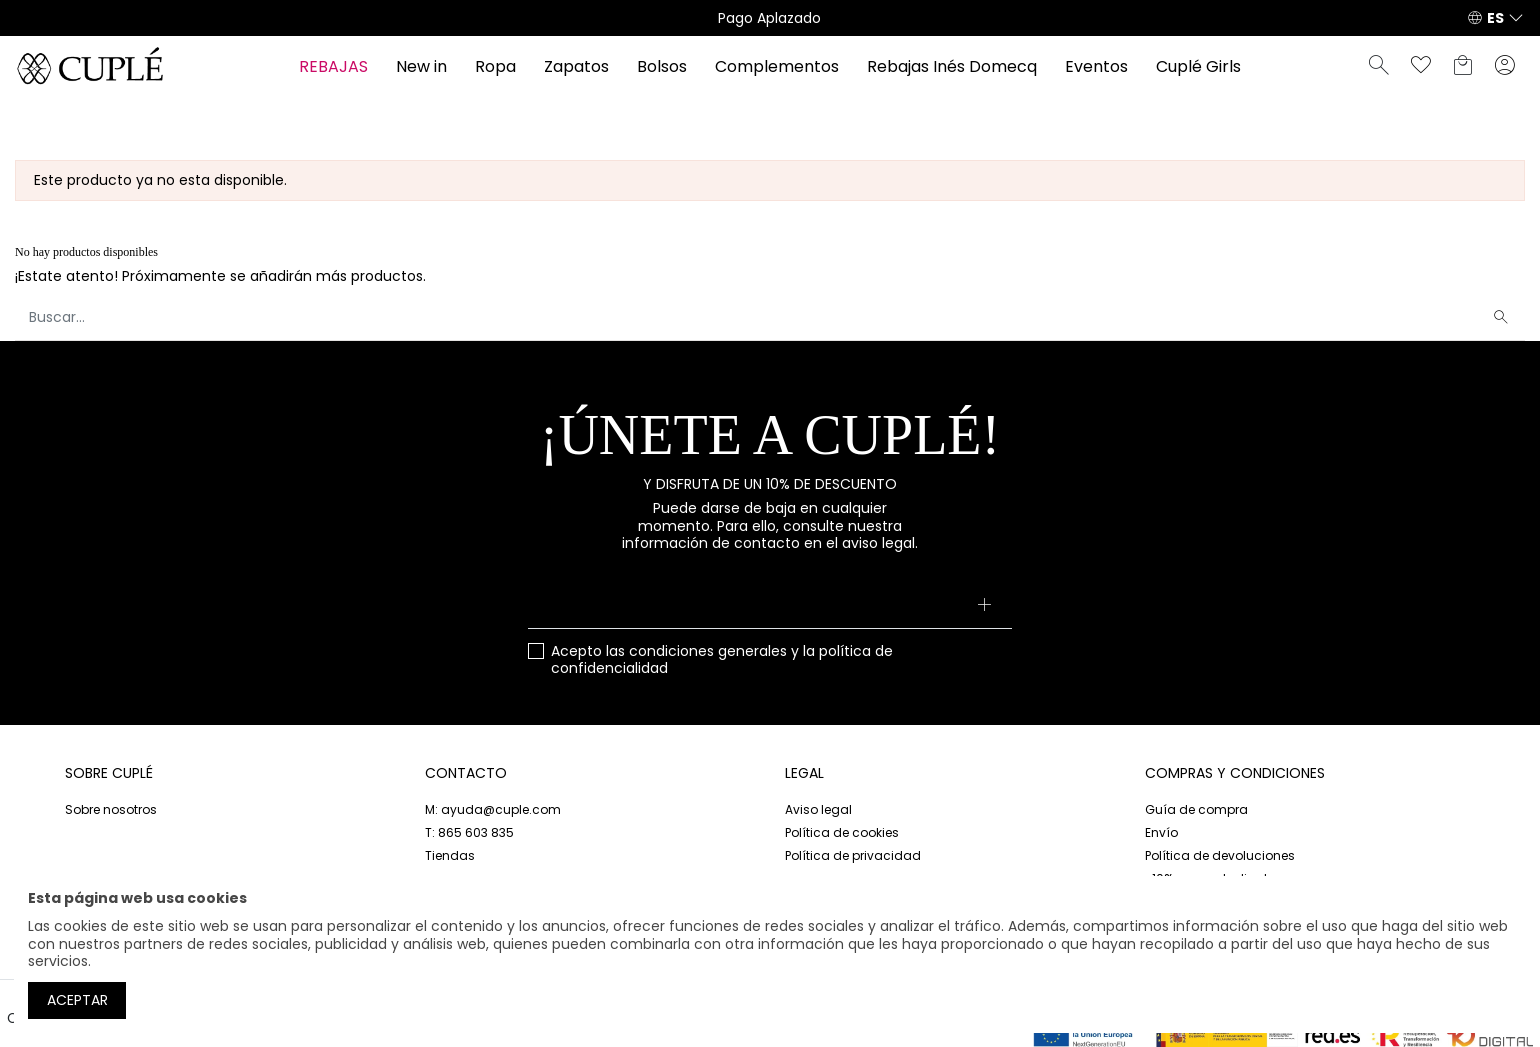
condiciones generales (708, 651)
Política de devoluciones (1220, 855)
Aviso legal (818, 809)
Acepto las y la (722, 660)
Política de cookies (842, 832)
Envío (1161, 832)
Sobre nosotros (111, 809)
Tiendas (450, 855)
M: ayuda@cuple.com (493, 809)
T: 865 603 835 (469, 832)
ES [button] (1495, 18)
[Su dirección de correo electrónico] (769, 607)
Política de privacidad (853, 855)
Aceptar (77, 1000)
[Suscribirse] (984, 607)
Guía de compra (1196, 809)
